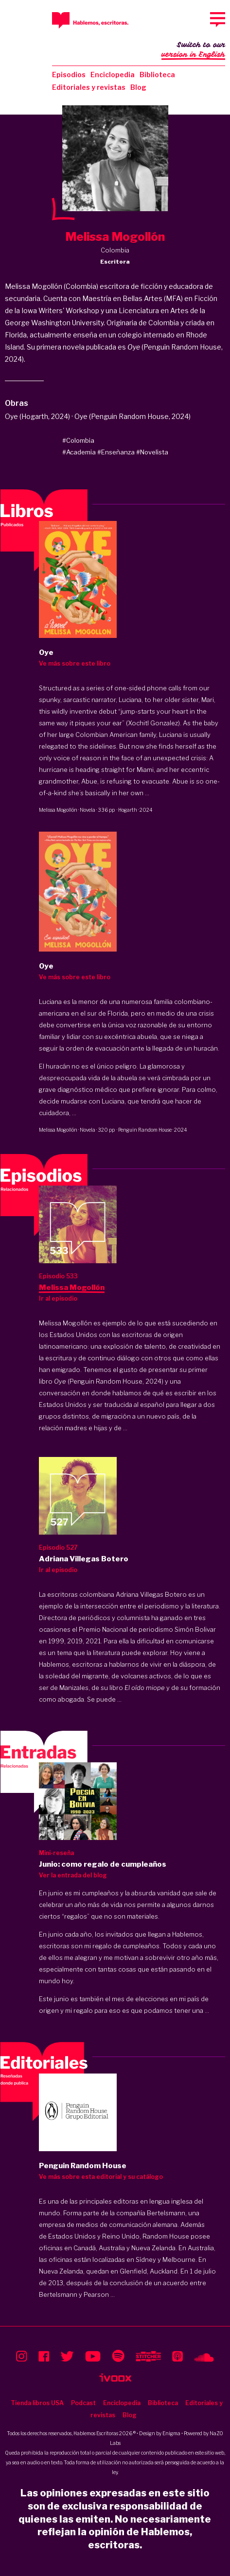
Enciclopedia (112, 74)
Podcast (83, 2403)
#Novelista (152, 452)
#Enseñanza (116, 452)
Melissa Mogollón (58, 810)
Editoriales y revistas (88, 87)
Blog (138, 87)
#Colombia (78, 440)
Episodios (69, 74)
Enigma (171, 2433)
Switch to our (193, 50)
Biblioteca (157, 74)
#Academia (79, 452)
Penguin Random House (145, 1130)
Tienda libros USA (37, 2403)
